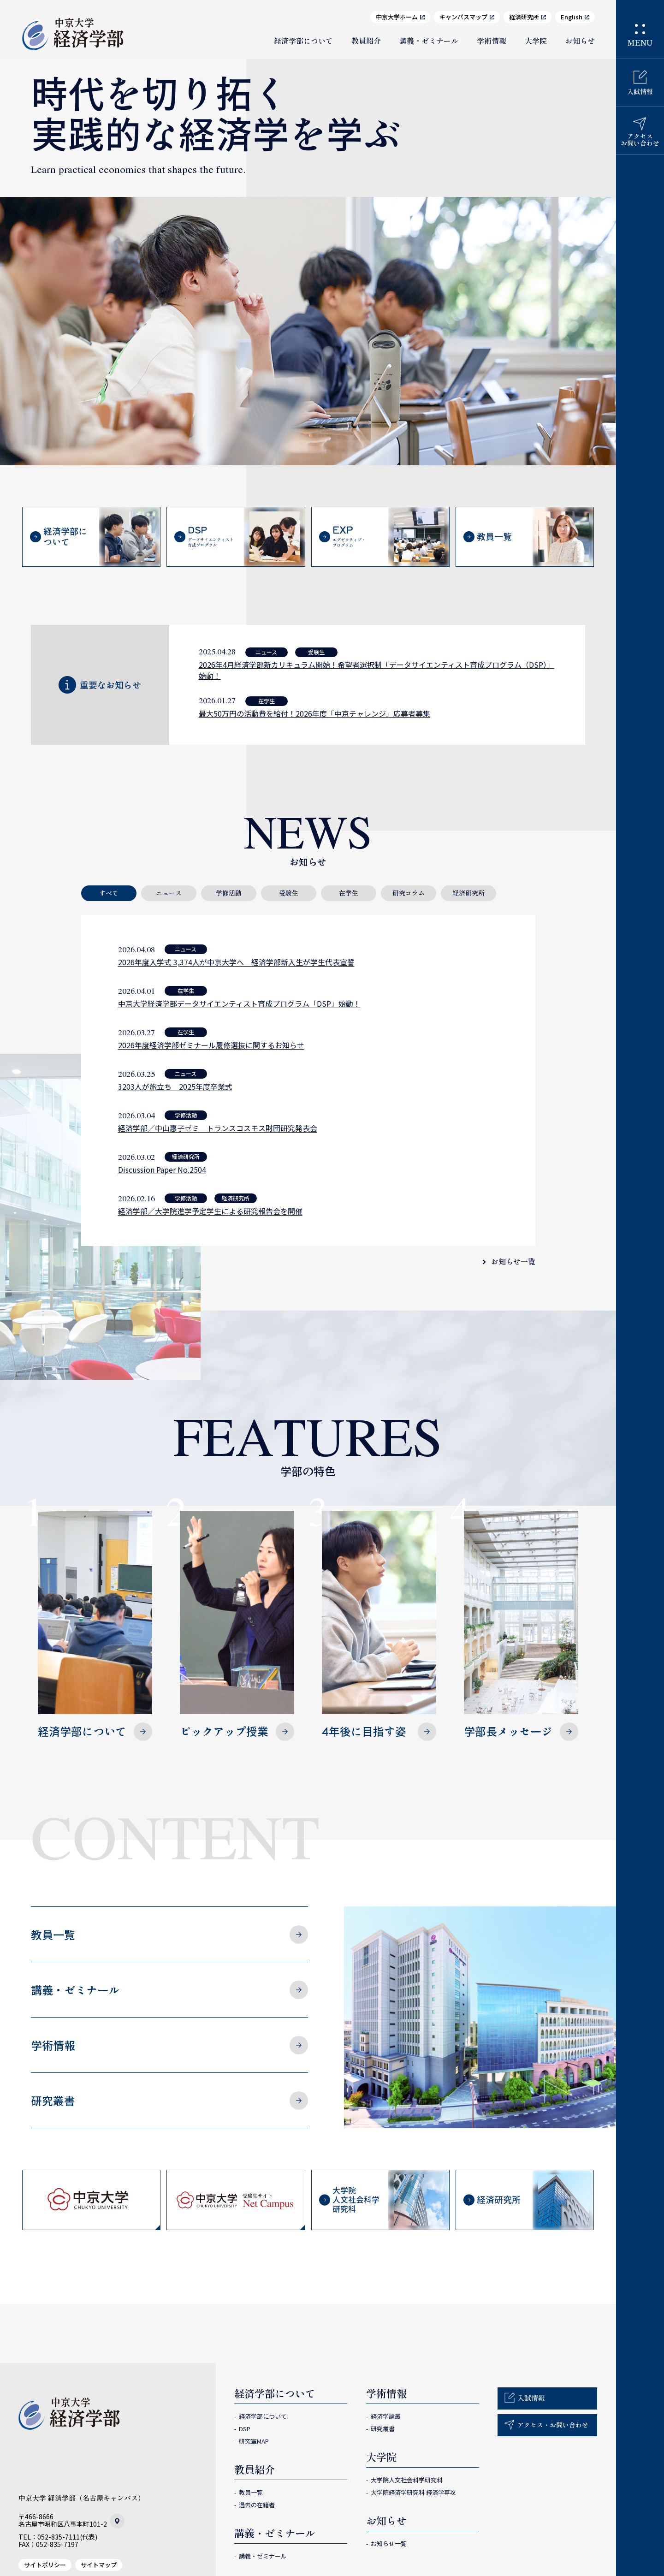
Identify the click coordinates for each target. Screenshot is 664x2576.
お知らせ (580, 40)
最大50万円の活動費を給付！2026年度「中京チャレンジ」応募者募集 (314, 713)
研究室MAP (254, 2441)
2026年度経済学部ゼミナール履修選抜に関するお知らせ (211, 1045)
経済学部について (303, 40)
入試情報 (640, 91)
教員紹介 (366, 40)
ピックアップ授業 (237, 1625)
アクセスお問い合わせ (640, 139)
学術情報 (491, 40)
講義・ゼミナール (428, 40)
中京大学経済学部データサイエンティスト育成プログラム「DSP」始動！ (239, 1003)
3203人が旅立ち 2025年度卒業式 (175, 1086)
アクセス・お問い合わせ (552, 2424)
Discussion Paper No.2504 (162, 1169)
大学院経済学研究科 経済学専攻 (413, 2492)
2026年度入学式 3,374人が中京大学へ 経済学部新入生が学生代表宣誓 (236, 961)
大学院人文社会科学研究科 (407, 2479)
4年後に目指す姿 (379, 1625)
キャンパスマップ (463, 16)
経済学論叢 (386, 2416)
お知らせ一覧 (513, 1261)
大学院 (536, 40)
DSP (244, 2428)
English (571, 16)
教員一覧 (53, 1934)
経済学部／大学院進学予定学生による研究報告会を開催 (210, 1211)
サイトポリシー (45, 2564)
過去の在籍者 (257, 2504)
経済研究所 (524, 16)
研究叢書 (53, 2100)
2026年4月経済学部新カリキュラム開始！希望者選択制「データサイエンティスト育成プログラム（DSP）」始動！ (376, 670)
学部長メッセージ (521, 1625)
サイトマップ (99, 2564)
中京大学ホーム (397, 16)
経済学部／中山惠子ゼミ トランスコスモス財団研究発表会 (217, 1128)
